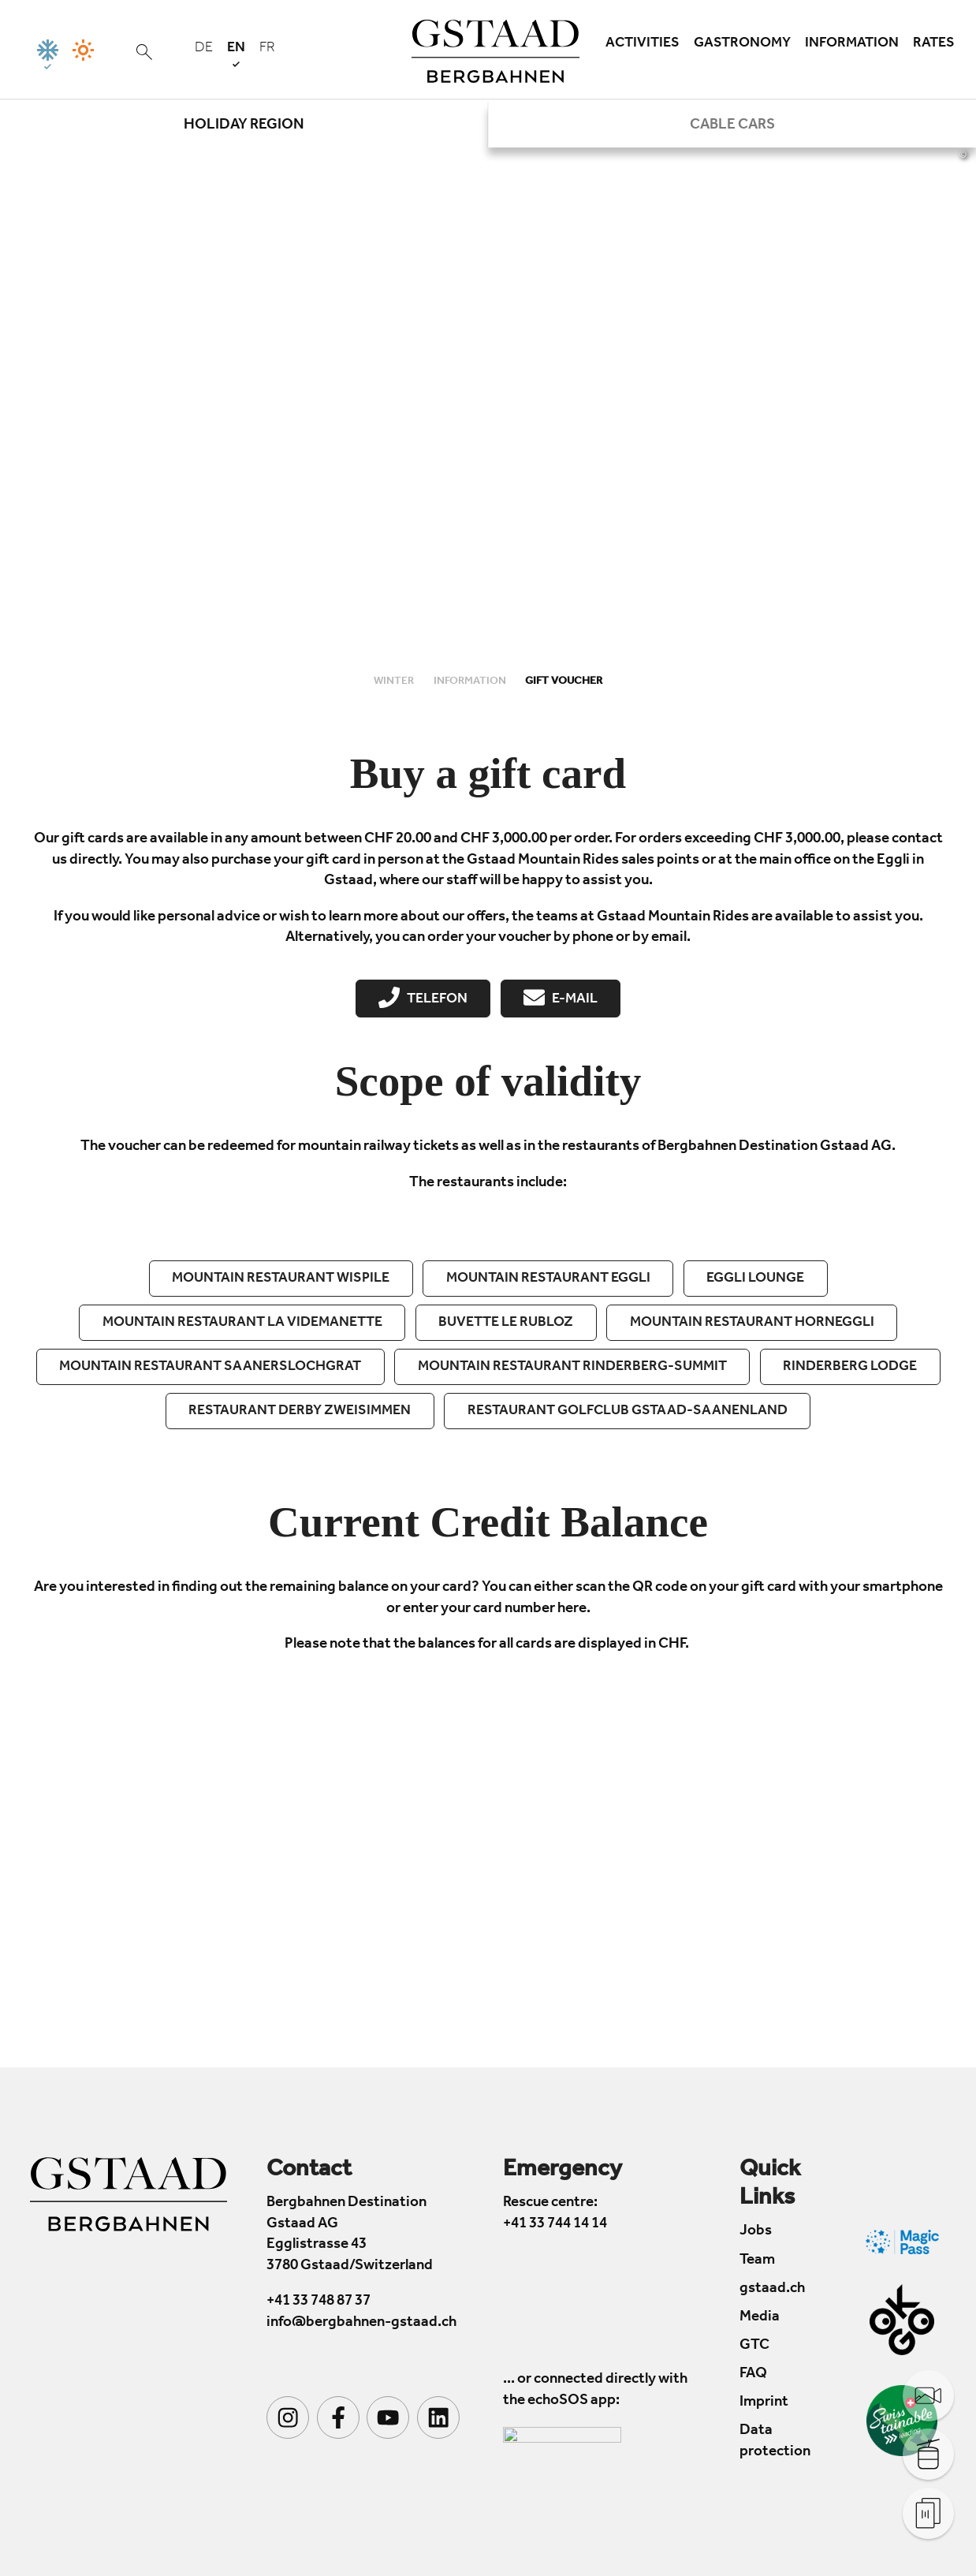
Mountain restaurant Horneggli (752, 1323)
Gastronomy (742, 44)
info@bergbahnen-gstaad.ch (361, 2323)
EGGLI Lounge (755, 1279)
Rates (934, 44)
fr (267, 49)
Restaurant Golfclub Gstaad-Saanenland (628, 1412)
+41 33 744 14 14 (555, 2224)
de (204, 49)
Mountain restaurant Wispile (280, 1279)
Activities (642, 44)
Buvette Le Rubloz (505, 1323)
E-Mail (560, 998)
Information (852, 44)
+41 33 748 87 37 (318, 2302)
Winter (395, 682)
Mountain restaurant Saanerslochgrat (210, 1368)
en (236, 54)
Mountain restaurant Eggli (548, 1279)
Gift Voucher (563, 682)
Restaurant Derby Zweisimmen (299, 1412)
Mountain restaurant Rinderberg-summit (572, 1368)
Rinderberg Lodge (850, 1368)
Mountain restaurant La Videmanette (242, 1323)
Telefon (422, 998)
